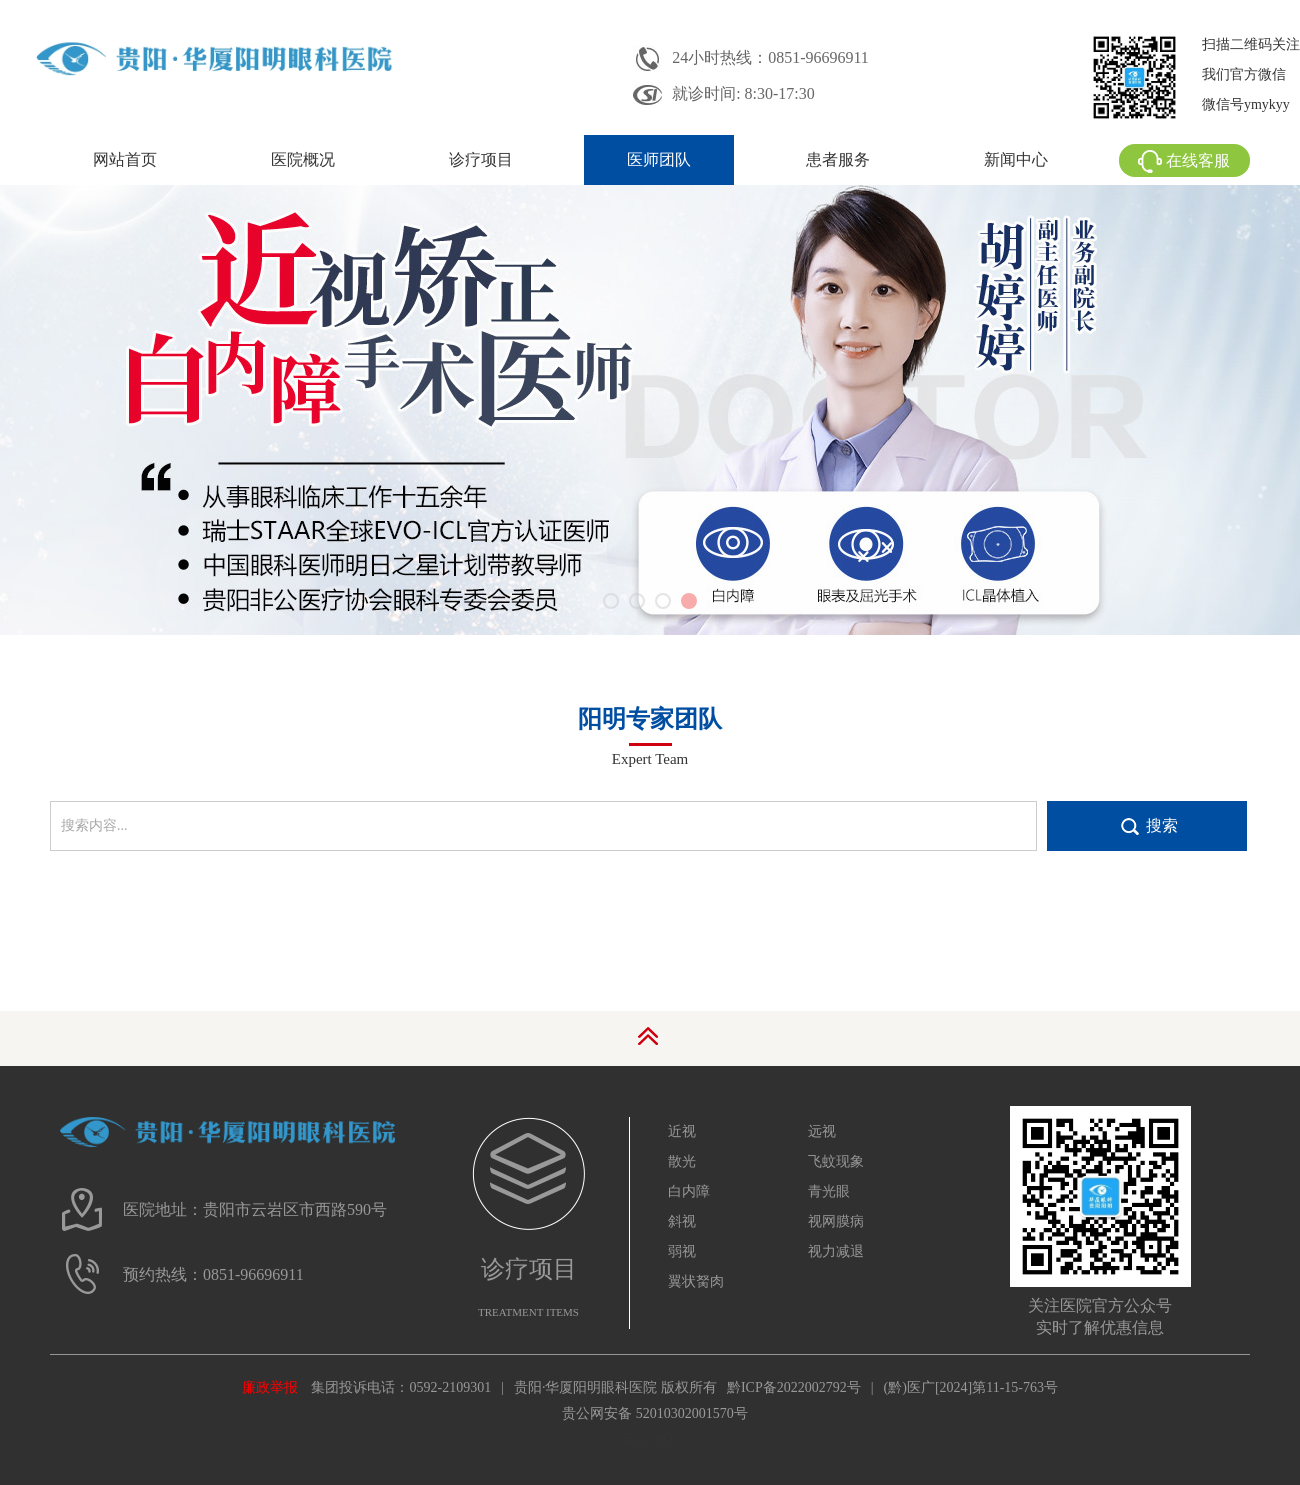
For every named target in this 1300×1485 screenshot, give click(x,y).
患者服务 (838, 159)
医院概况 (303, 159)
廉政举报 (270, 1387)
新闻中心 (1016, 159)
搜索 (1162, 825)
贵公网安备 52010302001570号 (655, 1413)
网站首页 (125, 159)
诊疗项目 (481, 159)
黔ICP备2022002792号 (794, 1387)
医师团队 (659, 159)
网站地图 (650, 1440)
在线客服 (1184, 160)
